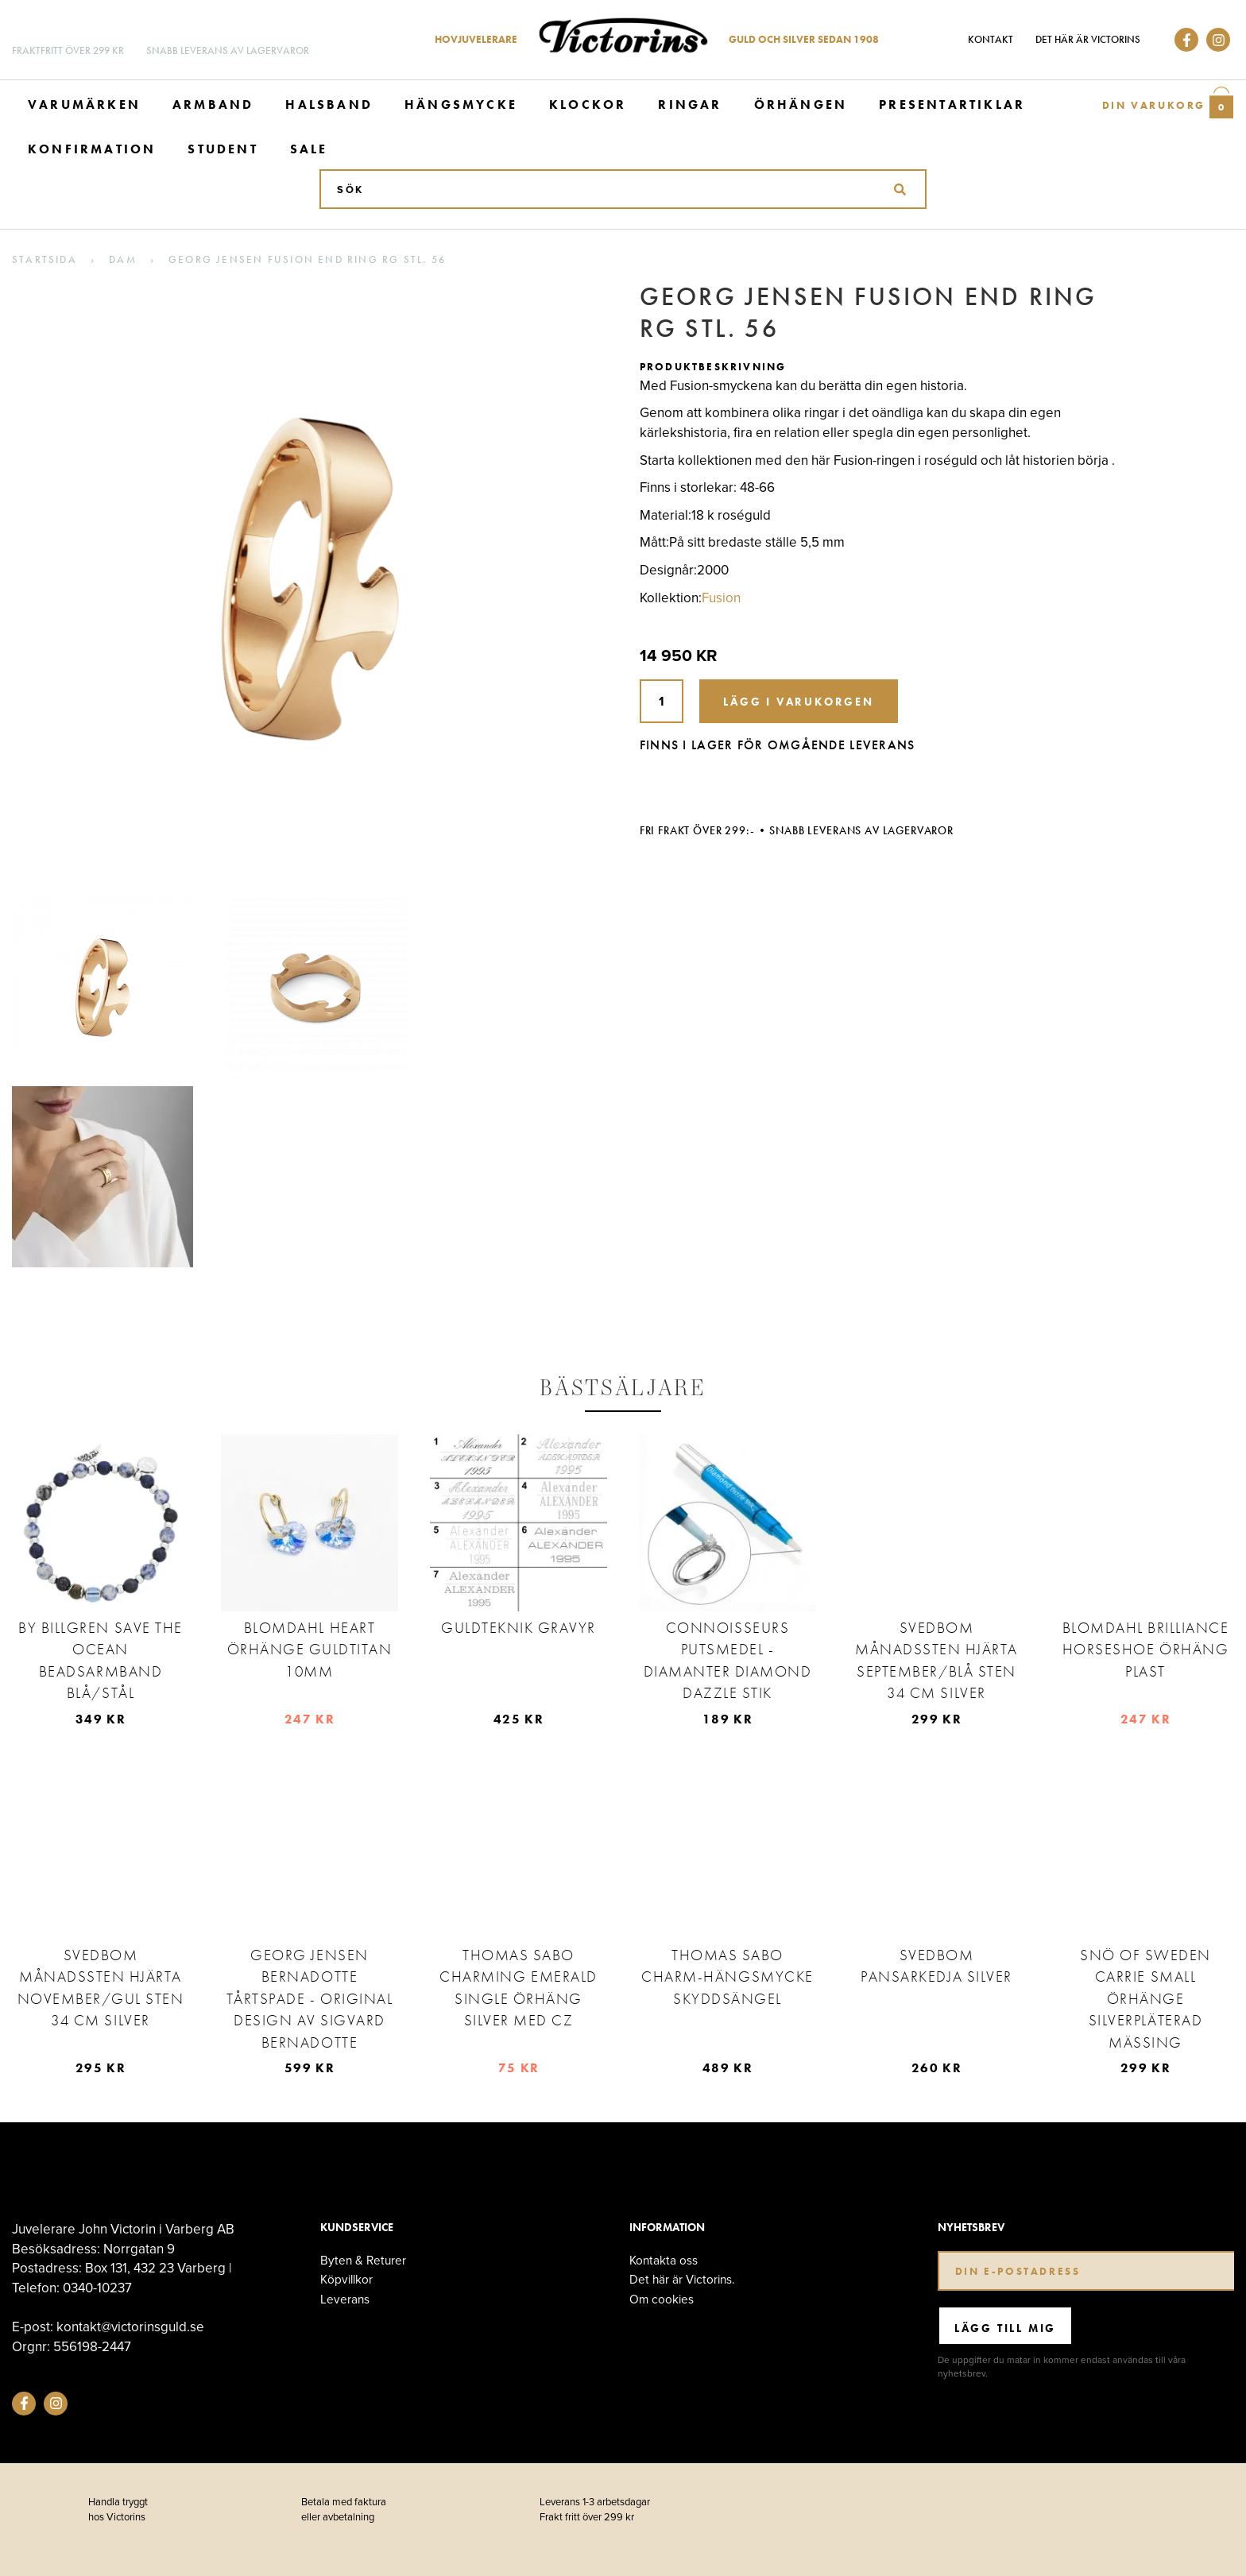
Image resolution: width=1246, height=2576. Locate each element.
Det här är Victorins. (682, 2279)
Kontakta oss (663, 2260)
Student (222, 149)
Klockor (587, 104)
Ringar (690, 104)
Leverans (345, 2299)
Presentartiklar (952, 104)
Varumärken (84, 104)
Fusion (721, 598)
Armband (212, 104)
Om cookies (661, 2299)
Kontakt (990, 39)
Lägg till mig (1005, 2328)
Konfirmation (92, 149)
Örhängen (801, 104)
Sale (309, 149)
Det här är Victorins (1087, 39)
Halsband (329, 104)
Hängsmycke (460, 104)
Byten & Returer (363, 2260)
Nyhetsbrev (971, 2227)
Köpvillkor (346, 2279)
